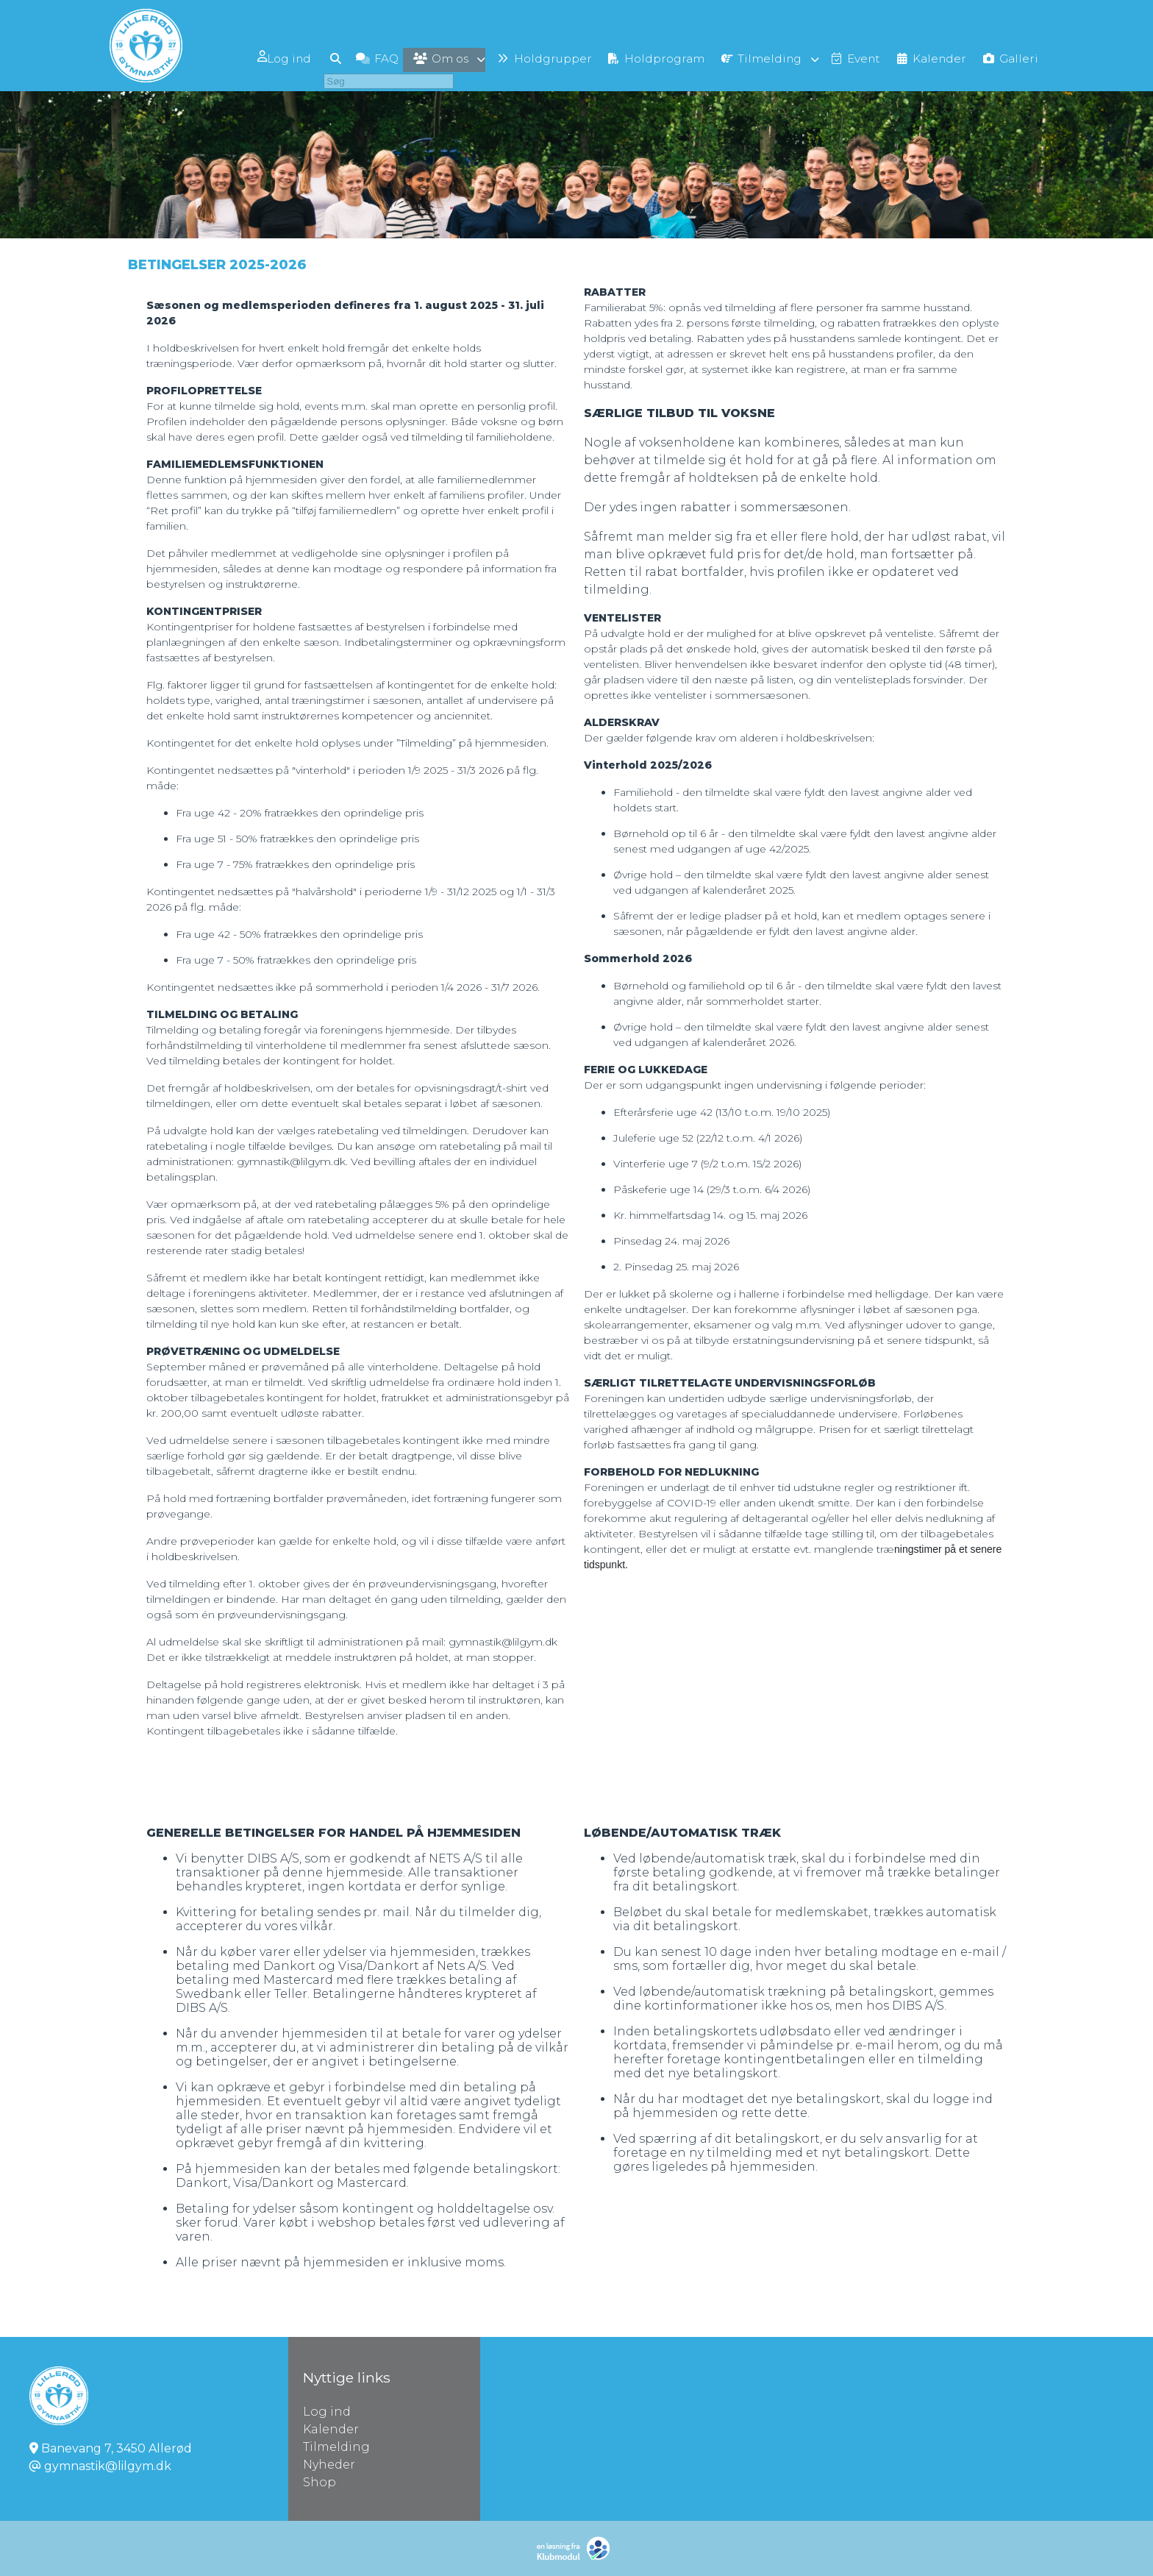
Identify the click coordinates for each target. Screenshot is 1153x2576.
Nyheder (329, 2465)
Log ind (257, 57)
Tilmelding (336, 2447)
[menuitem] (259, 57)
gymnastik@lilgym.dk (107, 2466)
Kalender (331, 2429)
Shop (319, 2482)
